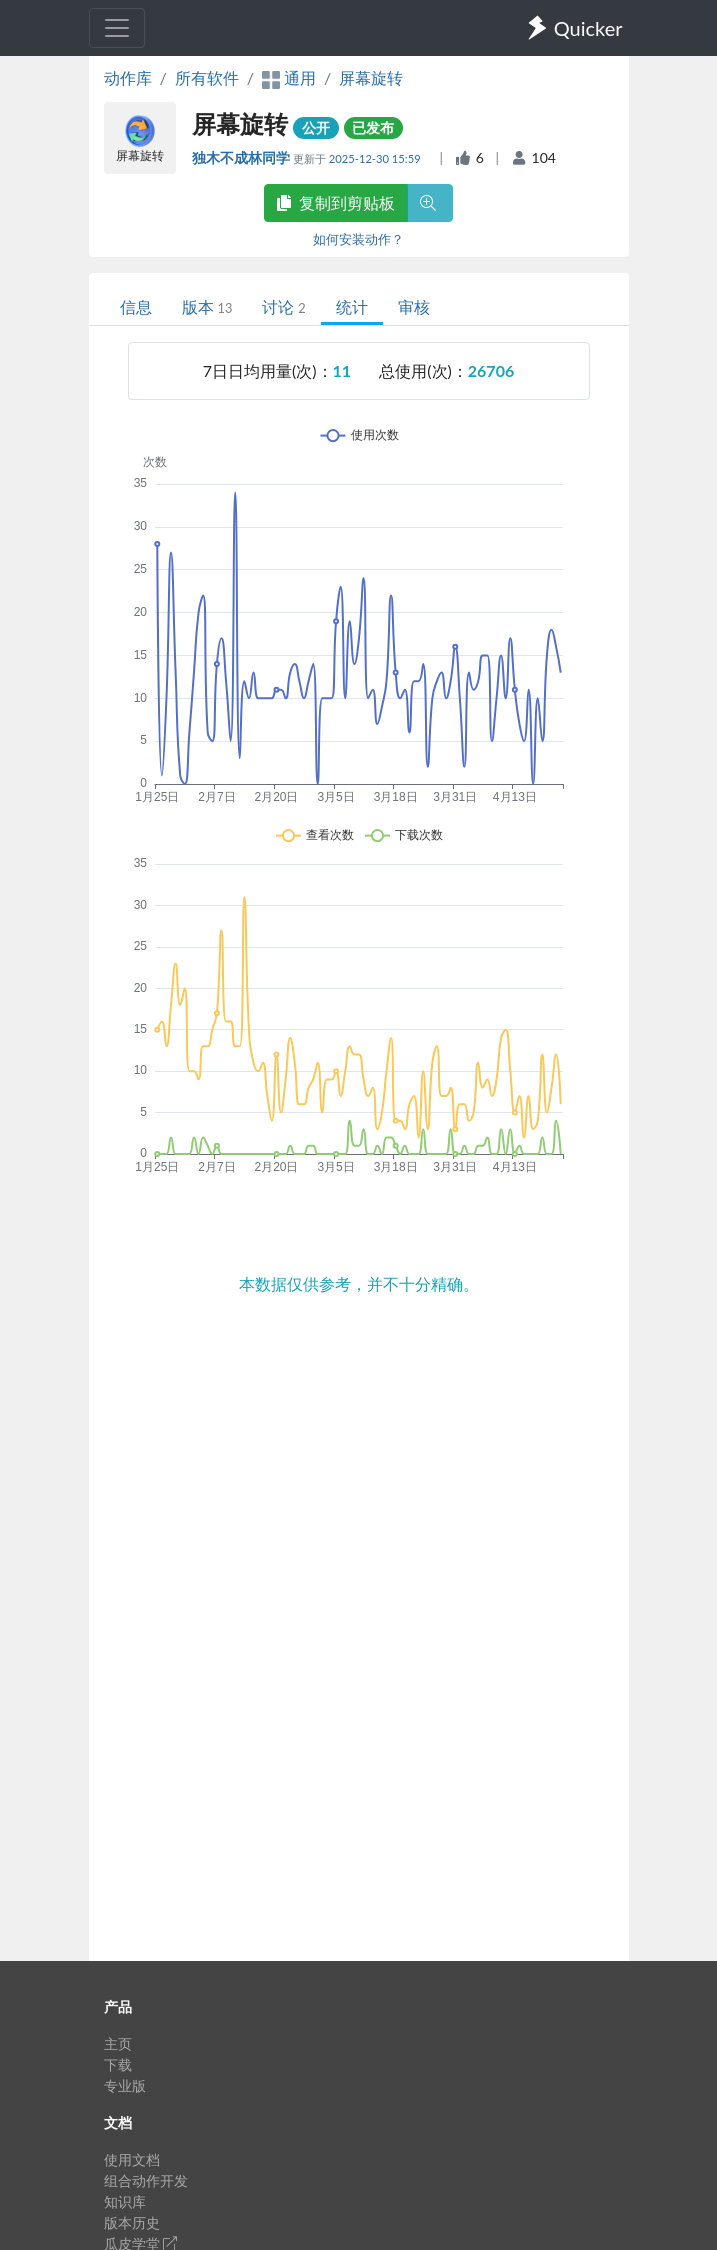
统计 (352, 306)
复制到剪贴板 (336, 202)
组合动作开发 (146, 2180)
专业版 (125, 2085)
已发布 (373, 127)
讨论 (283, 306)
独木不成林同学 (242, 157)
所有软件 (207, 77)
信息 (136, 306)
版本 (207, 306)
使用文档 (132, 2159)
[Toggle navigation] (117, 28)
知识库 (125, 2201)
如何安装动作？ (358, 239)
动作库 (128, 77)
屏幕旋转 (371, 77)
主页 (118, 2043)
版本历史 (132, 2222)
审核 (414, 306)
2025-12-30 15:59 (376, 158)
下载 (118, 2064)
